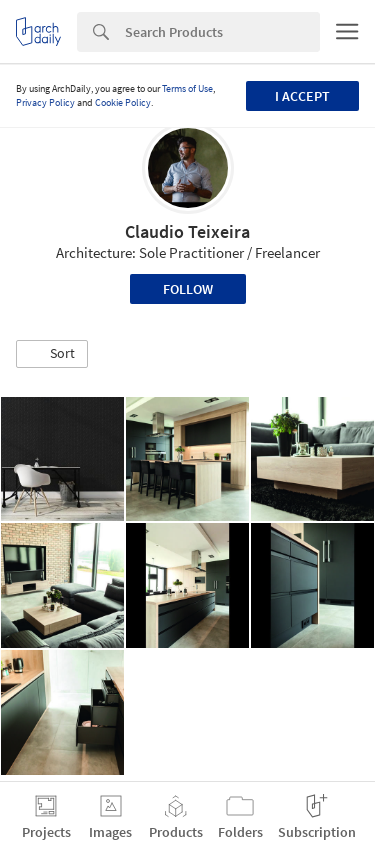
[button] (52, 354)
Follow (188, 289)
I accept (302, 96)
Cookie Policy (123, 102)
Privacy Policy (45, 102)
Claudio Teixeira (187, 231)
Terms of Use (187, 88)
